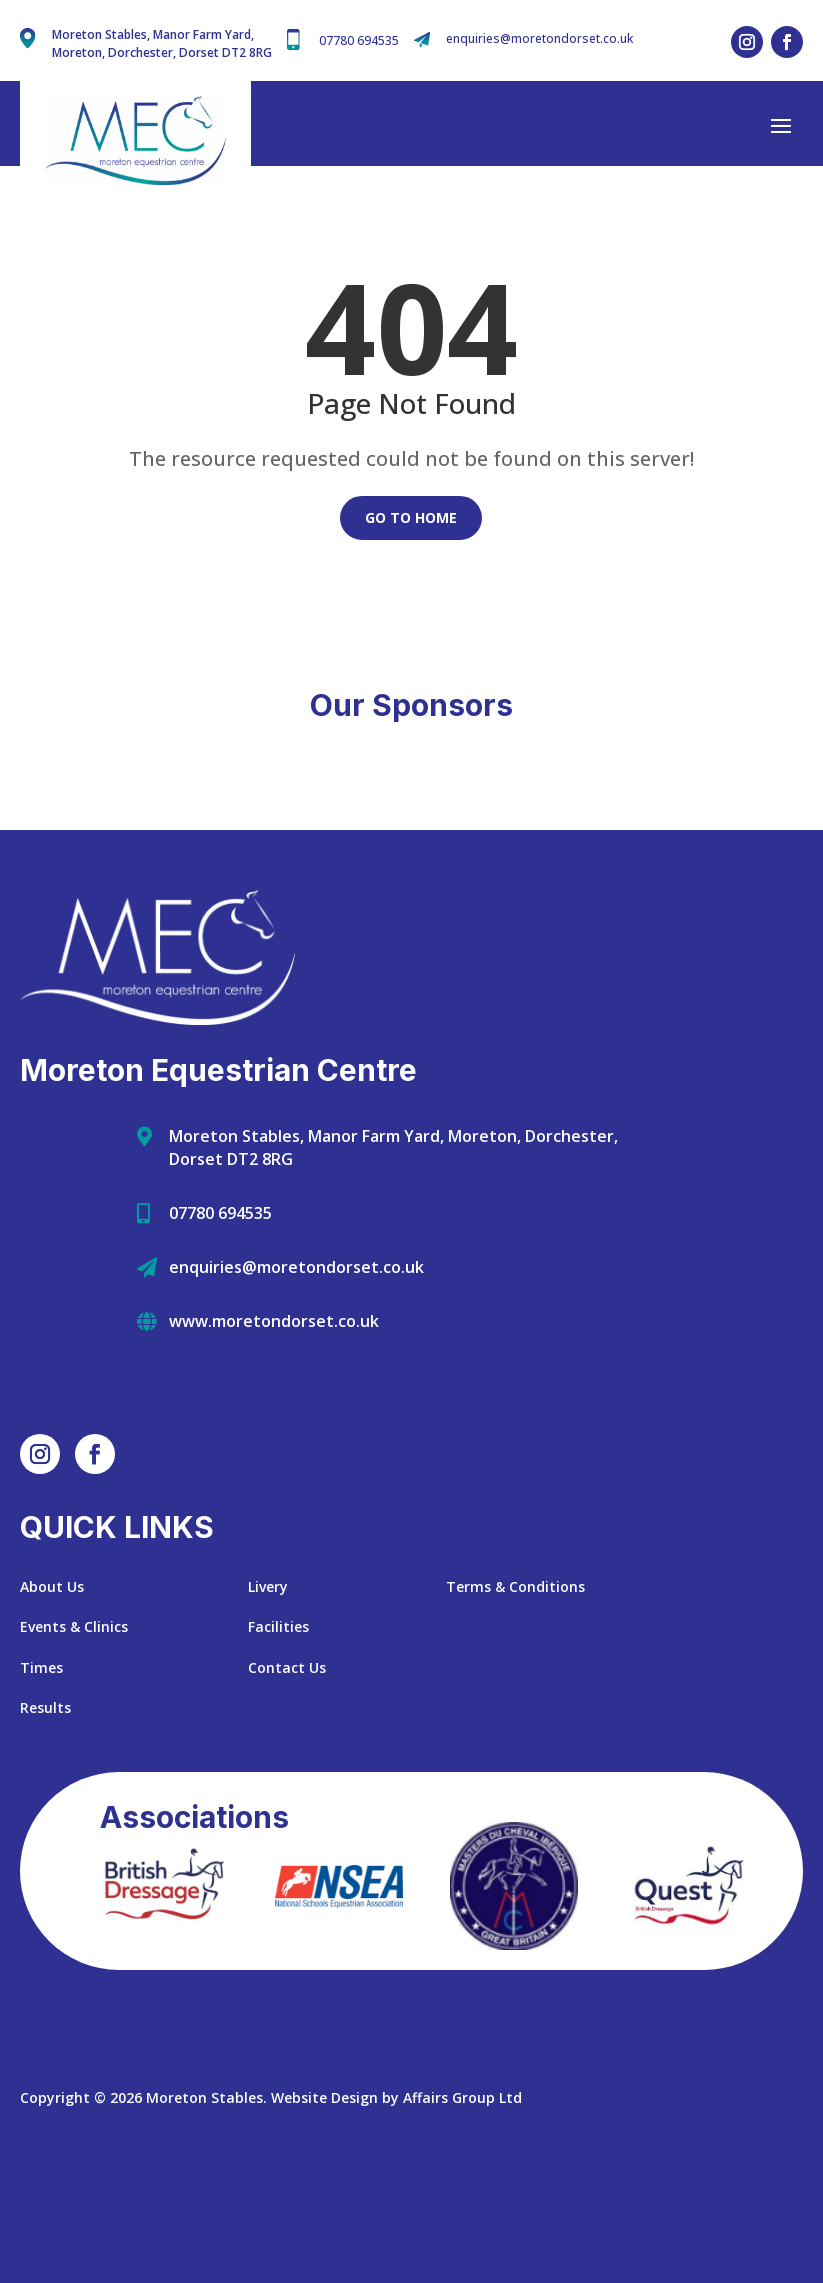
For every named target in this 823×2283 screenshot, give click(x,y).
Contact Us (287, 1774)
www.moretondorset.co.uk (274, 1428)
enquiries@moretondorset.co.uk (539, 38)
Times (41, 1774)
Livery (268, 1693)
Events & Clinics (74, 1734)
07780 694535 (359, 40)
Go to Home (411, 517)
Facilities (278, 1734)
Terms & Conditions (515, 1693)
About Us (52, 1693)
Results (45, 1815)
